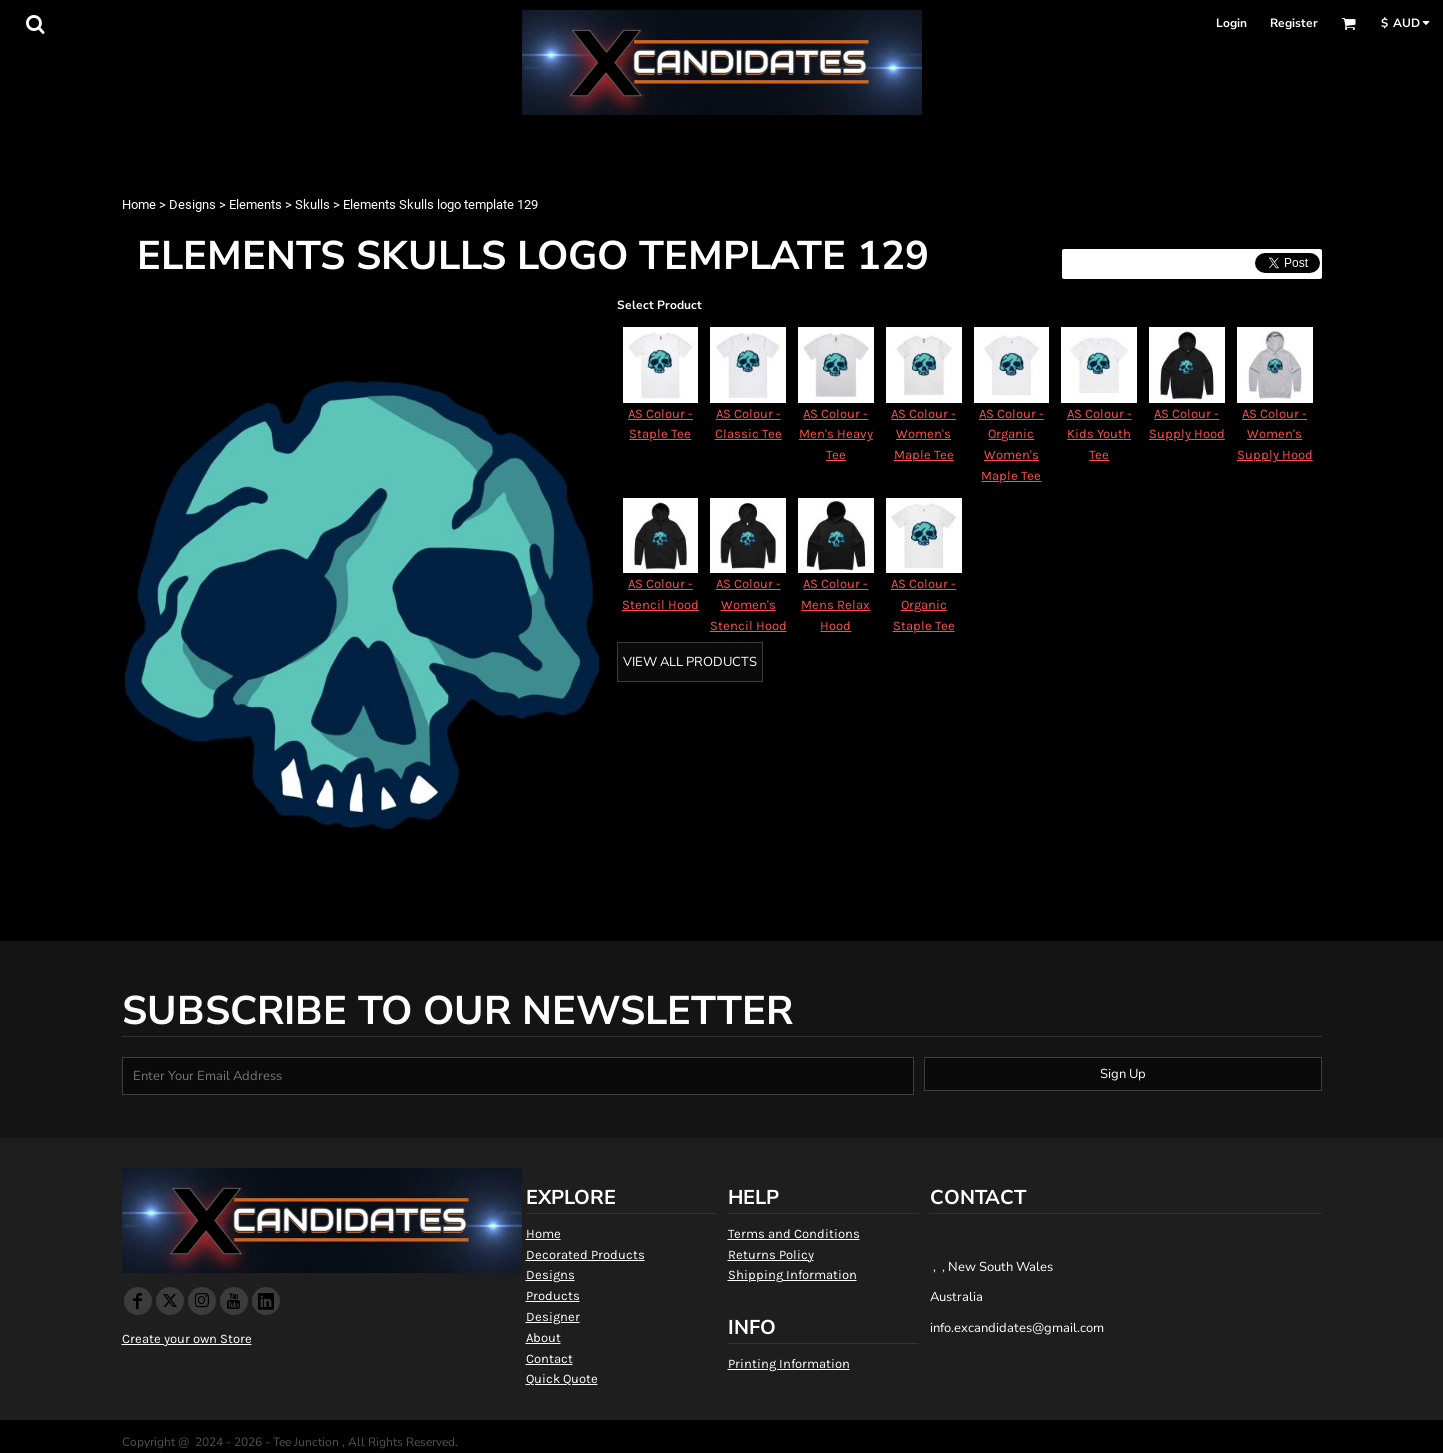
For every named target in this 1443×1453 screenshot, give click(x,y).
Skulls (312, 204)
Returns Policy (771, 1254)
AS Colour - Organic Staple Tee (923, 604)
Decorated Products (585, 1254)
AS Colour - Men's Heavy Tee (836, 434)
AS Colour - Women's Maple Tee (923, 434)
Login (1231, 23)
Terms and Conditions (794, 1233)
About (543, 1337)
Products (553, 1295)
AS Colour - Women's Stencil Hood (748, 604)
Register (1294, 23)
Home (139, 204)
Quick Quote (562, 1378)
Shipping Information (792, 1274)
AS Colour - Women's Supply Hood (1275, 434)
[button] (35, 24)
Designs (192, 204)
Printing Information (789, 1363)
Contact (549, 1358)
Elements (255, 204)
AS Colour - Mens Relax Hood (835, 604)
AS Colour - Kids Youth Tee (1099, 434)
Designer (553, 1316)
